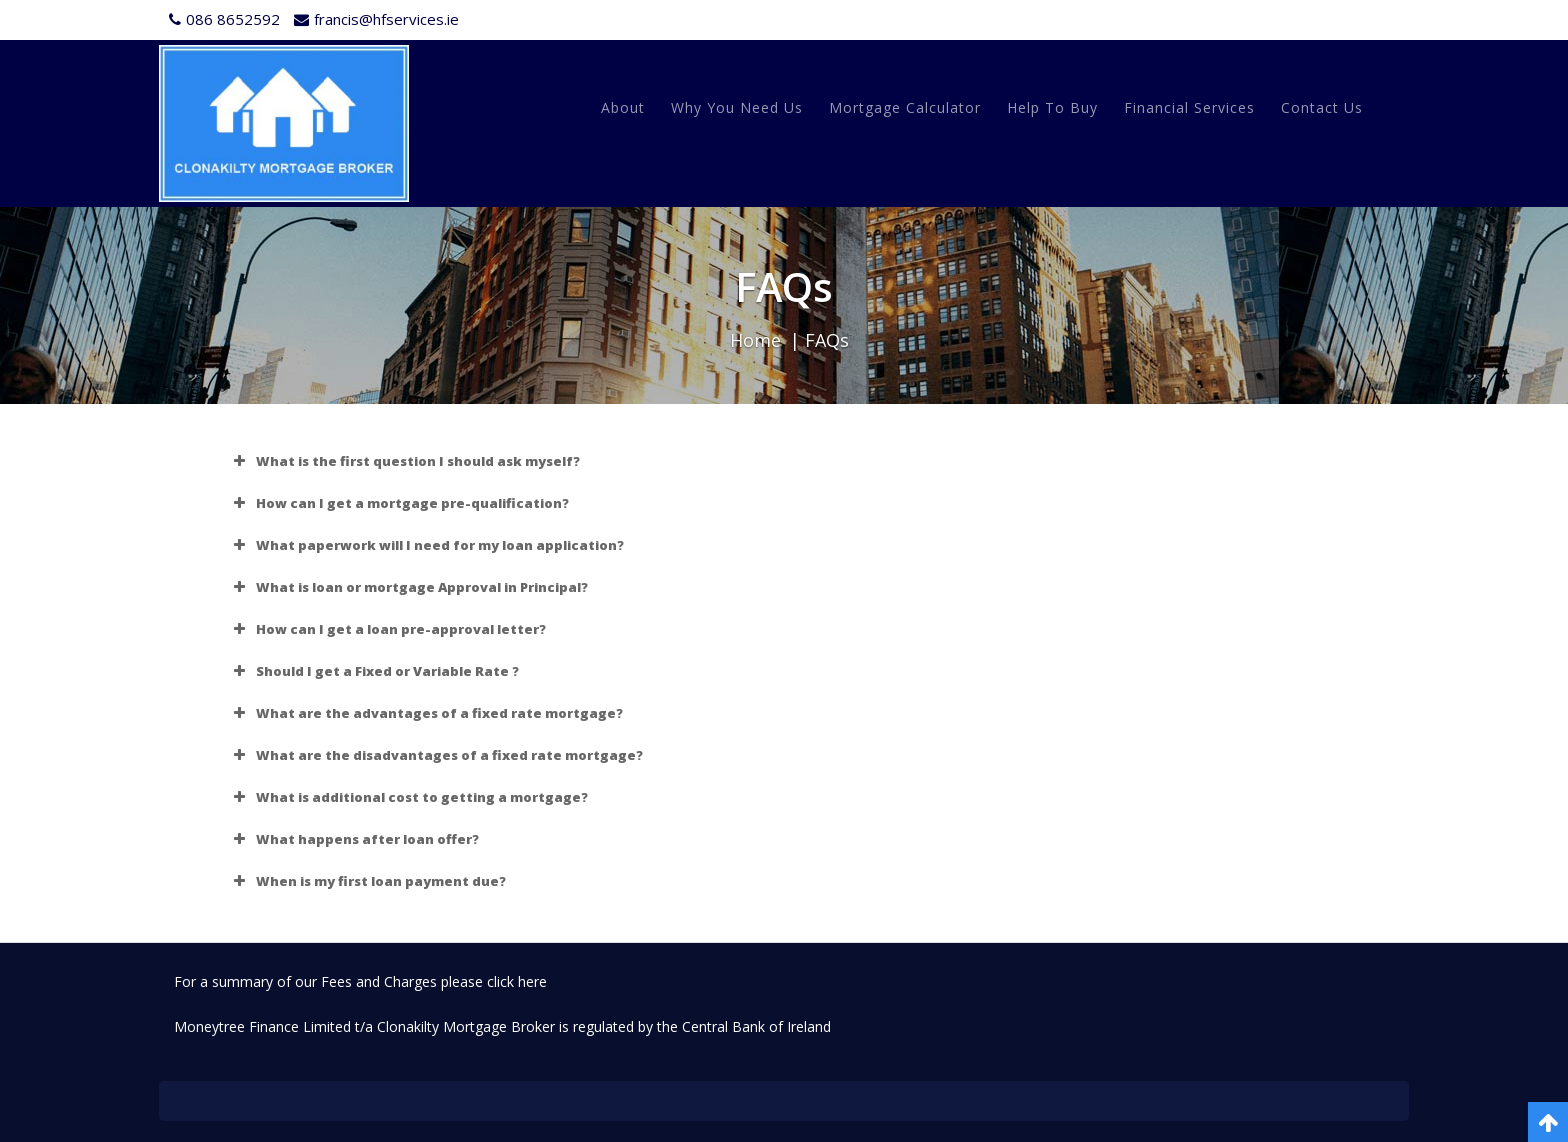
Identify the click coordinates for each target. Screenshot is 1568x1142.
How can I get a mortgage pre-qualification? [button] (399, 503)
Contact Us (1322, 107)
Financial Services (1189, 107)
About (623, 107)
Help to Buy (1052, 107)
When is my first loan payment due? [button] (367, 881)
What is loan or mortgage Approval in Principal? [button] (408, 587)
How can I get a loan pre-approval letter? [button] (387, 629)
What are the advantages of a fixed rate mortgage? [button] (426, 713)
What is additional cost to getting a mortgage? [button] (408, 797)
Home (755, 340)
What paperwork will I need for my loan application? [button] (426, 545)
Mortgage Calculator (905, 107)
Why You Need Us (737, 107)
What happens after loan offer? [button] (354, 839)
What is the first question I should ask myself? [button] (404, 461)
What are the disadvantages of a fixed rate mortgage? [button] (436, 755)
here (532, 981)
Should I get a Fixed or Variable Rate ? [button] (374, 671)
